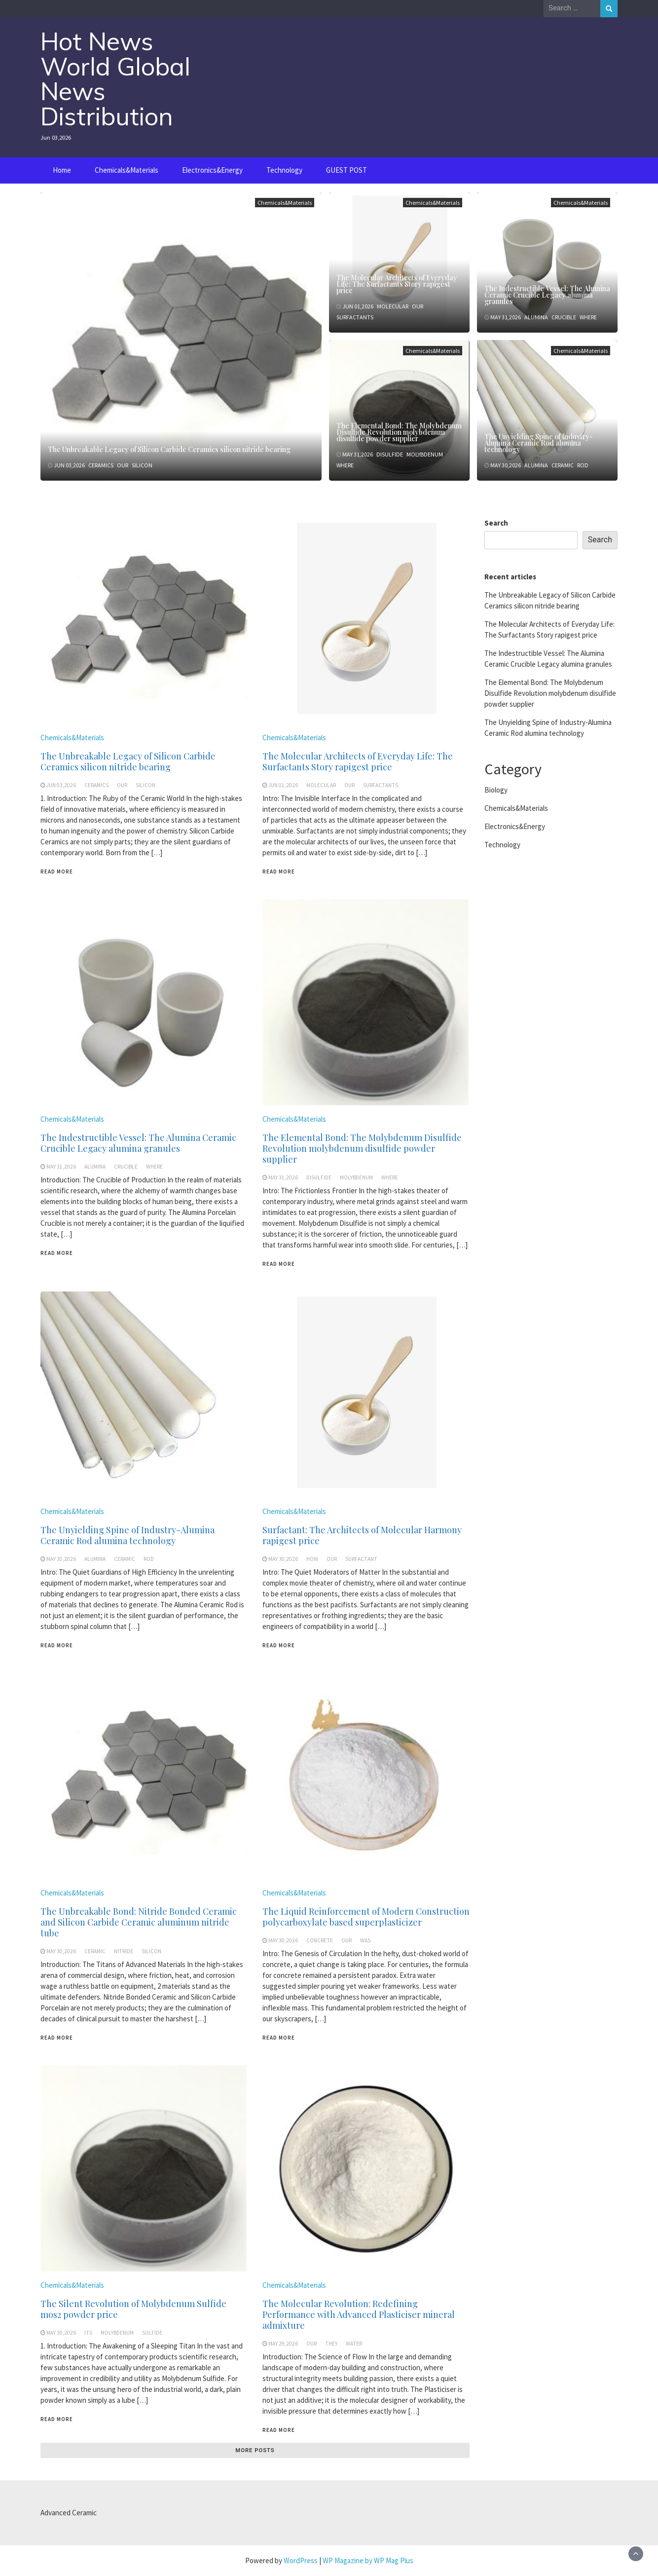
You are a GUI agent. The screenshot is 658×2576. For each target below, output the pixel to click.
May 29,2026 (283, 2343)
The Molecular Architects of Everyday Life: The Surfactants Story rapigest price (396, 284)
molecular (392, 306)
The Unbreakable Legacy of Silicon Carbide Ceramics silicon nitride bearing (169, 449)
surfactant (361, 1558)
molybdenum (424, 454)
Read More (56, 871)
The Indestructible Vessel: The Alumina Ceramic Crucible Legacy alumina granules (547, 295)
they (331, 2343)
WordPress (301, 2560)
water (354, 2343)
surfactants (354, 317)
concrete (319, 1940)
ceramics (100, 465)
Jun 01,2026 (357, 306)
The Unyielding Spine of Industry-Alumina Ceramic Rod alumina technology (538, 443)
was (365, 1940)
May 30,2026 (505, 465)
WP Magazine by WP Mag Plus (368, 2560)
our (122, 465)
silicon (142, 465)
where (588, 317)
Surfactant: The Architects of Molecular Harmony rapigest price (362, 1535)
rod (582, 465)
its (88, 2332)
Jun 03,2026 (69, 465)
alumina (536, 317)
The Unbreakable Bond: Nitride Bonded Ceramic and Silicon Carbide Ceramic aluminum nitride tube (138, 1922)
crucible (563, 317)
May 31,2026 (505, 317)
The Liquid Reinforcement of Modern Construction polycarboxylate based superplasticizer (366, 1916)
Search (496, 523)
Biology (496, 790)
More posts (254, 2450)
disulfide (389, 454)
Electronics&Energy (212, 170)
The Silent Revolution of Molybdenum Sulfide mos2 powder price (133, 2309)
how (312, 1558)
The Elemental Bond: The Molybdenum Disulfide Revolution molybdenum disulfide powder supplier (399, 432)
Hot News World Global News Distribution (115, 79)
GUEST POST (346, 170)
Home (62, 170)
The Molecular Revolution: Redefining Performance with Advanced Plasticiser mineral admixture (358, 2314)
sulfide (152, 2332)
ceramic (562, 465)
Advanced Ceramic (68, 2512)
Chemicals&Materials (126, 170)
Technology (284, 170)
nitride (123, 1951)
